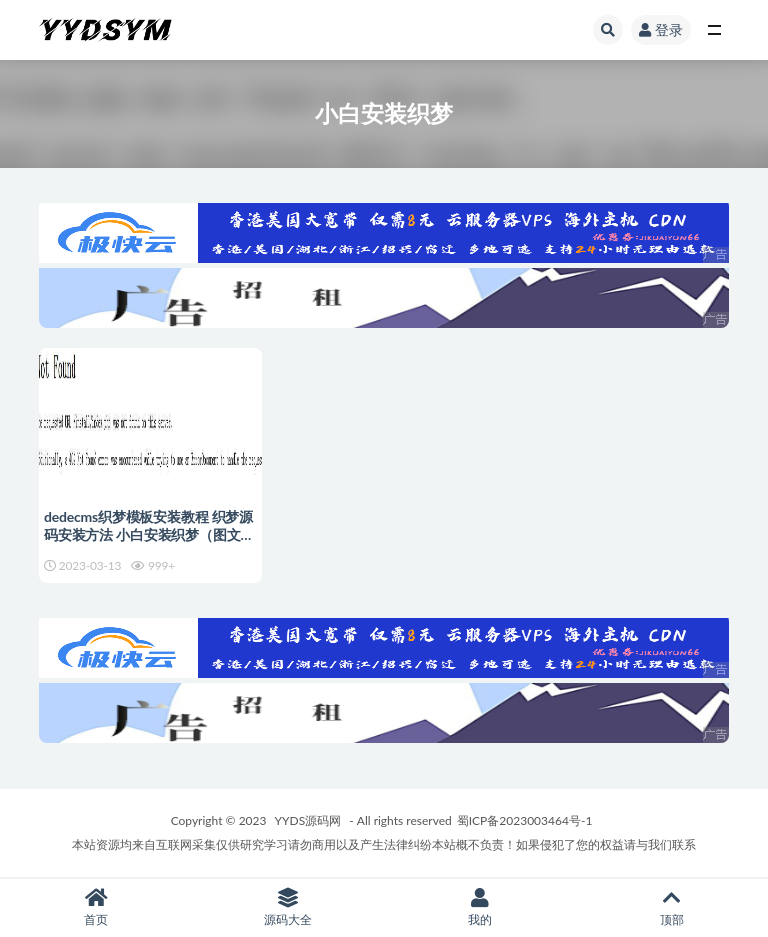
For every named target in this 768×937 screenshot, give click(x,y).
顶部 (672, 907)
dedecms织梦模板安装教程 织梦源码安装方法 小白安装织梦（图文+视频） (148, 534)
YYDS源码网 (308, 820)
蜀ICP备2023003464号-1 (525, 820)
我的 (480, 907)
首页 (96, 907)
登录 (661, 29)
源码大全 (288, 907)
